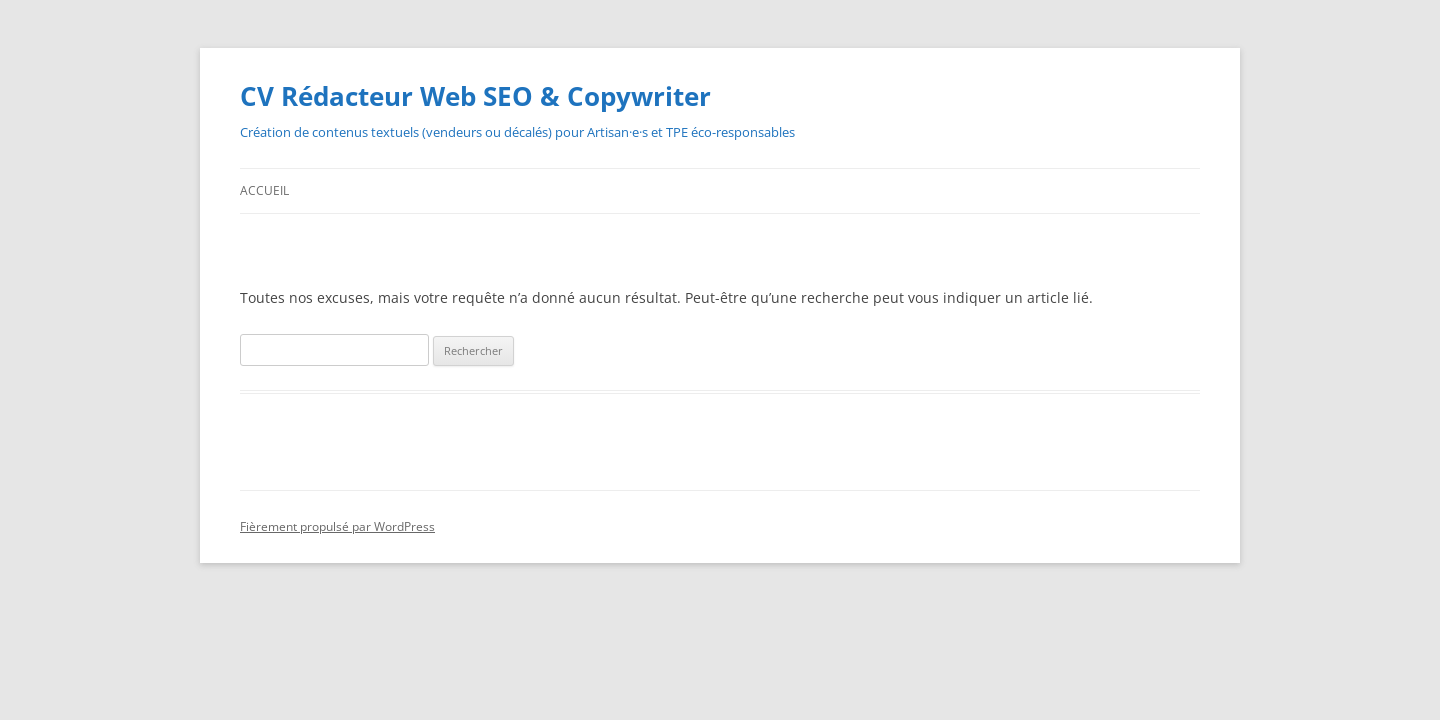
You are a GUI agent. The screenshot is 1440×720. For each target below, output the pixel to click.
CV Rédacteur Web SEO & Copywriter (475, 96)
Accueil (264, 190)
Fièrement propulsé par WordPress (337, 526)
